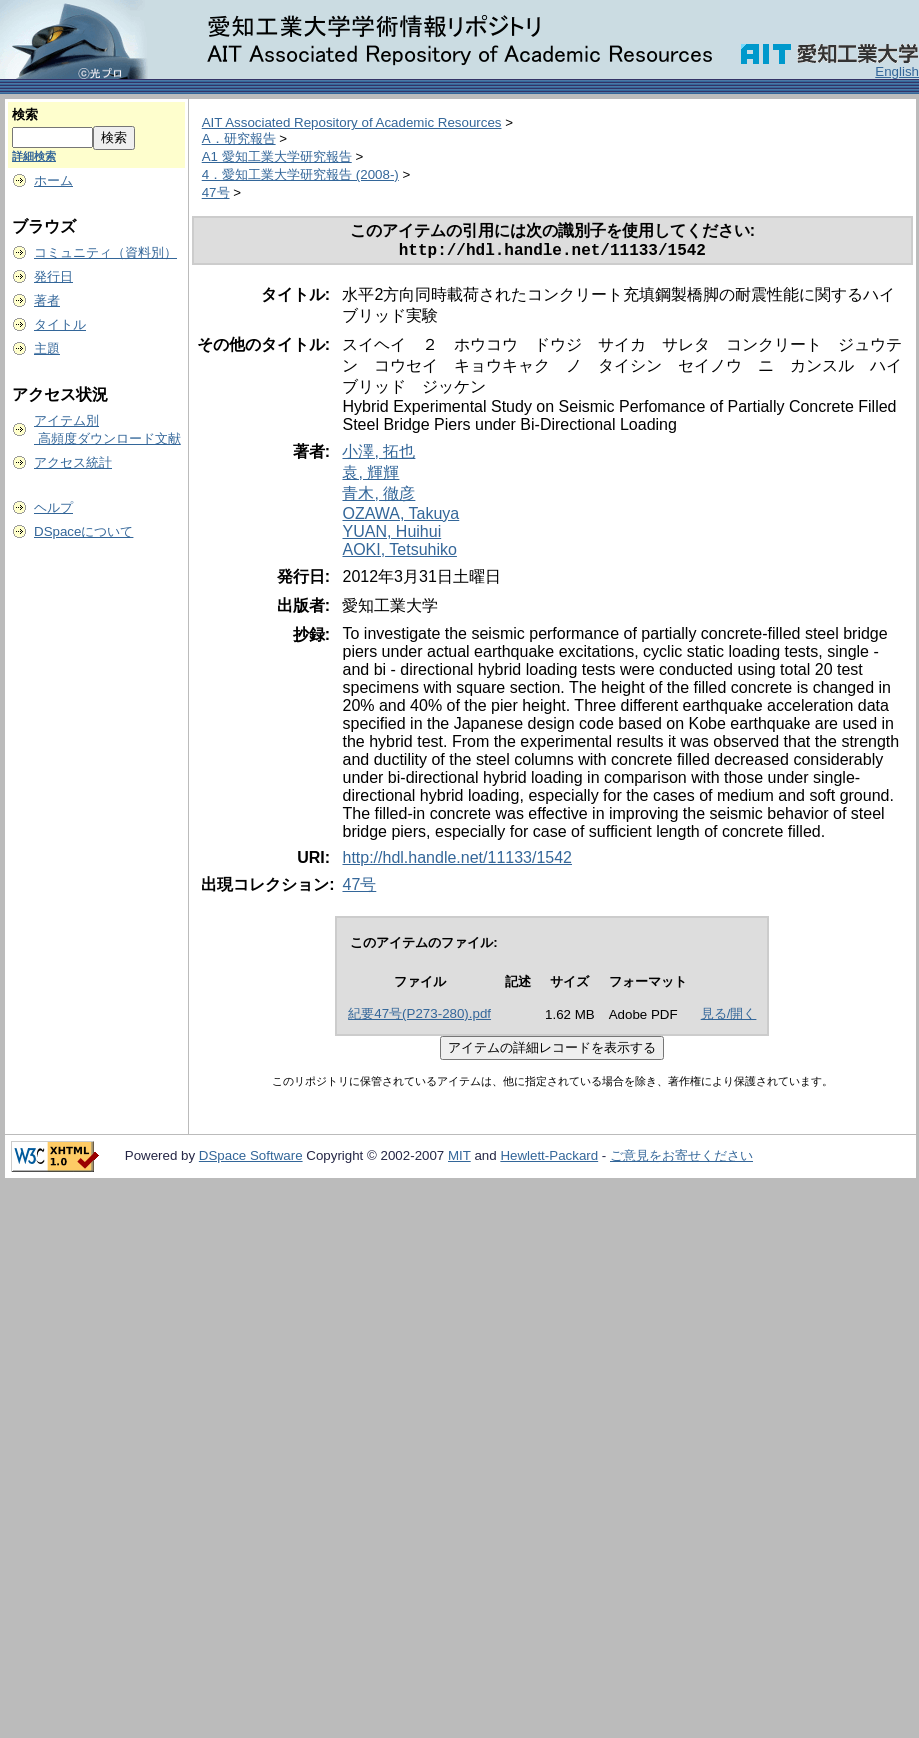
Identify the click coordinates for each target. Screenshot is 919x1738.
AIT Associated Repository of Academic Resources (352, 122)
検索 (25, 114)
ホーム (53, 180)
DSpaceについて (83, 531)
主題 (47, 348)
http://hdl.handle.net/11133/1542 (457, 861)
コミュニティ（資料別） (105, 252)
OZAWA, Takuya (400, 517)
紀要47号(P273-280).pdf (419, 1017)
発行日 (53, 276)
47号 (216, 192)
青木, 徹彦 (378, 497)
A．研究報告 (239, 138)
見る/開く (729, 1017)
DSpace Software (251, 1159)
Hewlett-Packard (549, 1159)
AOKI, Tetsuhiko (399, 553)
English (897, 71)
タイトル (60, 324)
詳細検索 (34, 156)
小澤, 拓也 (378, 455)
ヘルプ (53, 507)
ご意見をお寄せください (681, 1159)
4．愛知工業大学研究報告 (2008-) (300, 174)
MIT (459, 1159)
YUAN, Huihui (391, 535)
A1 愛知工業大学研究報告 (277, 156)
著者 (47, 300)
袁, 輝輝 (370, 476)
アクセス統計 (73, 462)
